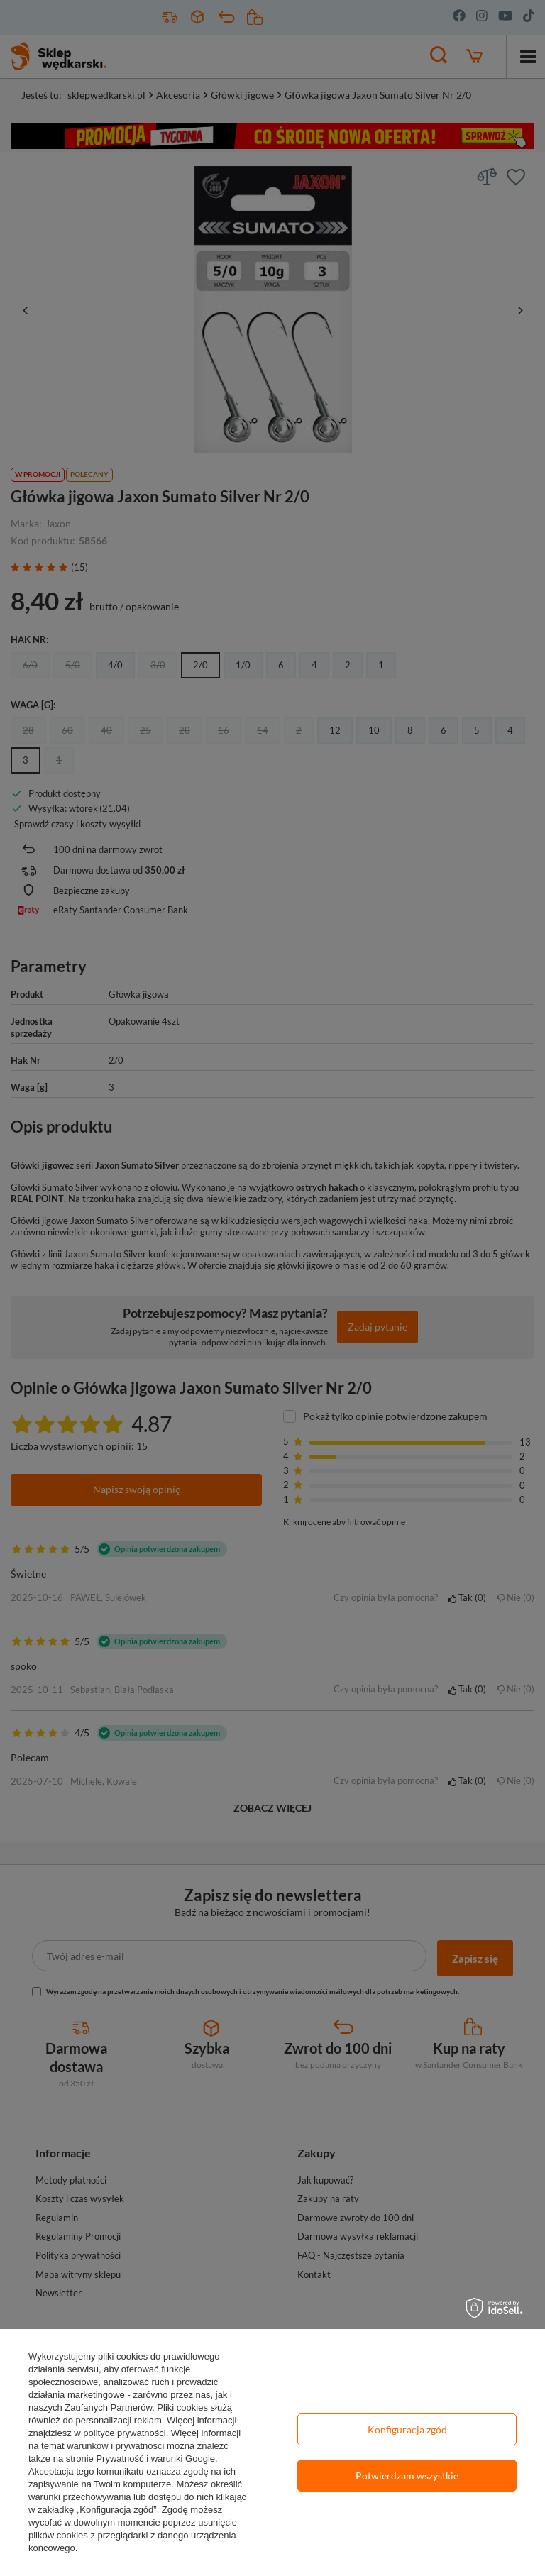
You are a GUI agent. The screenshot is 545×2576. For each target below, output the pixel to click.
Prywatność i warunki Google (155, 2458)
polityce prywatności (124, 2433)
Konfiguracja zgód (407, 2429)
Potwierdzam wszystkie (407, 2476)
